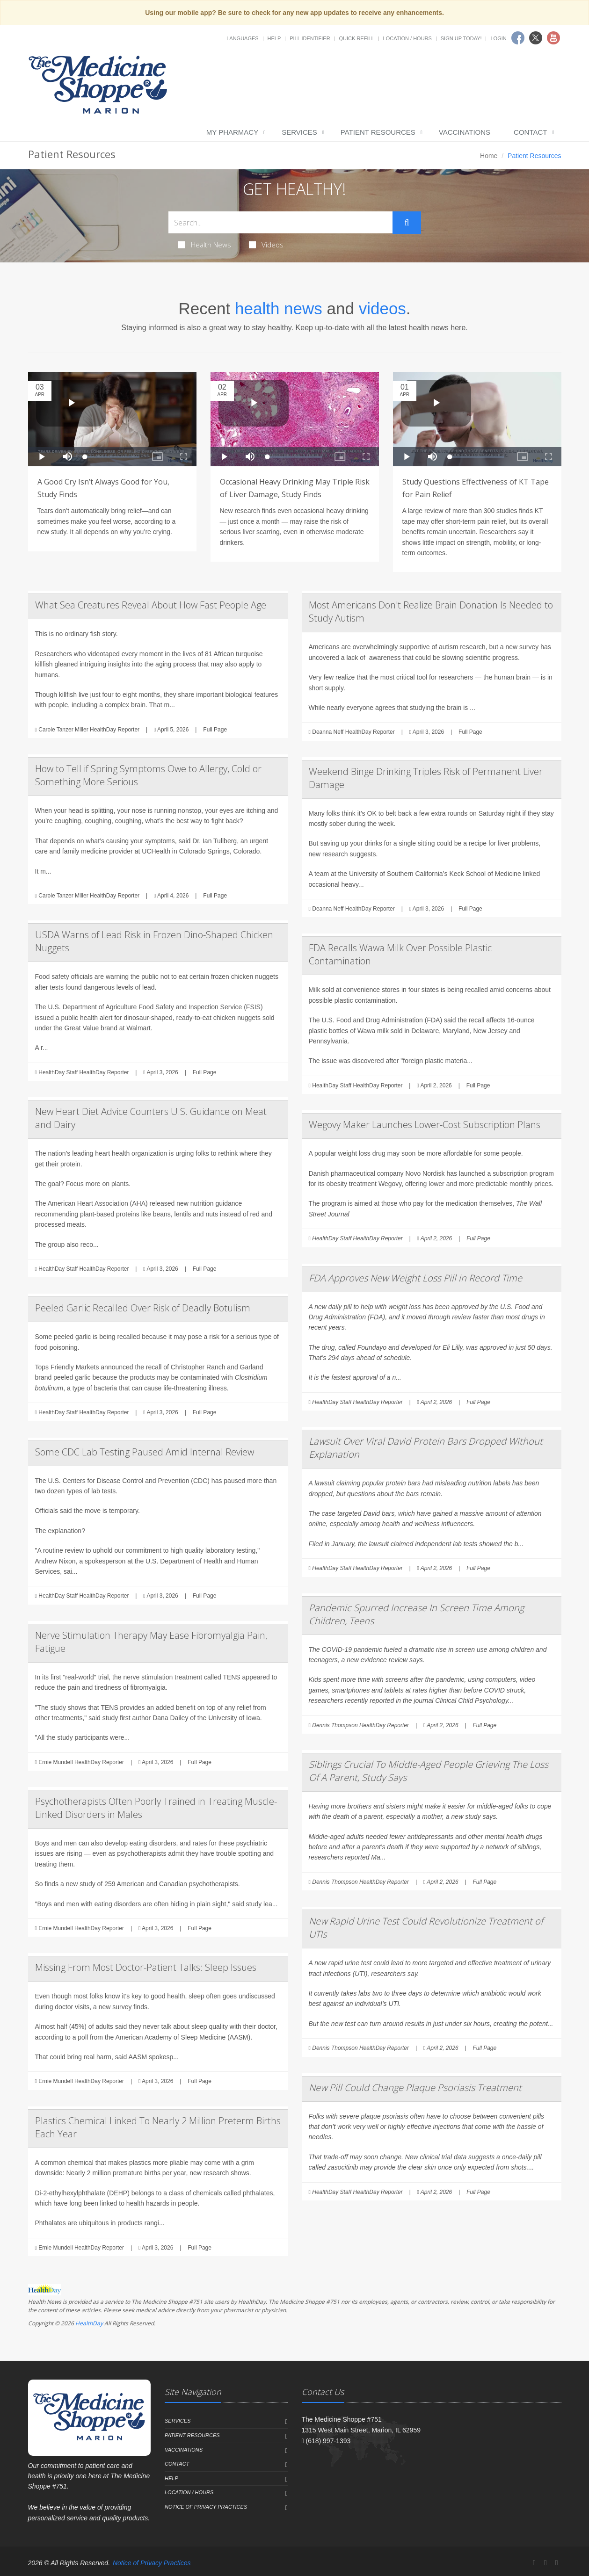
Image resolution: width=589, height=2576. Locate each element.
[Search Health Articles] (280, 222)
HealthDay (89, 2323)
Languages (242, 38)
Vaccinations (464, 132)
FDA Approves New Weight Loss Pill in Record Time (415, 1278)
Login (498, 38)
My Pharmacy (232, 132)
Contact (530, 132)
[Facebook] (534, 2563)
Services (299, 132)
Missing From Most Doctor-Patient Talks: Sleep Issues (145, 1967)
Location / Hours (407, 38)
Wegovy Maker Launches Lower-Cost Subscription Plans (424, 1124)
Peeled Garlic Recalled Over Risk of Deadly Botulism (142, 1308)
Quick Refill (356, 38)
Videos (266, 244)
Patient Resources (378, 132)
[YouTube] (556, 2563)
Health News (204, 244)
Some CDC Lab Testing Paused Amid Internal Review (144, 1452)
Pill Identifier (310, 38)
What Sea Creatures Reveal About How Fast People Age (150, 605)
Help (274, 38)
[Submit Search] (407, 222)
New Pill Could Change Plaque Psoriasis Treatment (415, 2087)
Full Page (215, 729)
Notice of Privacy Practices (206, 2507)
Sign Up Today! (461, 38)
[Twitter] (545, 2563)
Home (488, 155)
